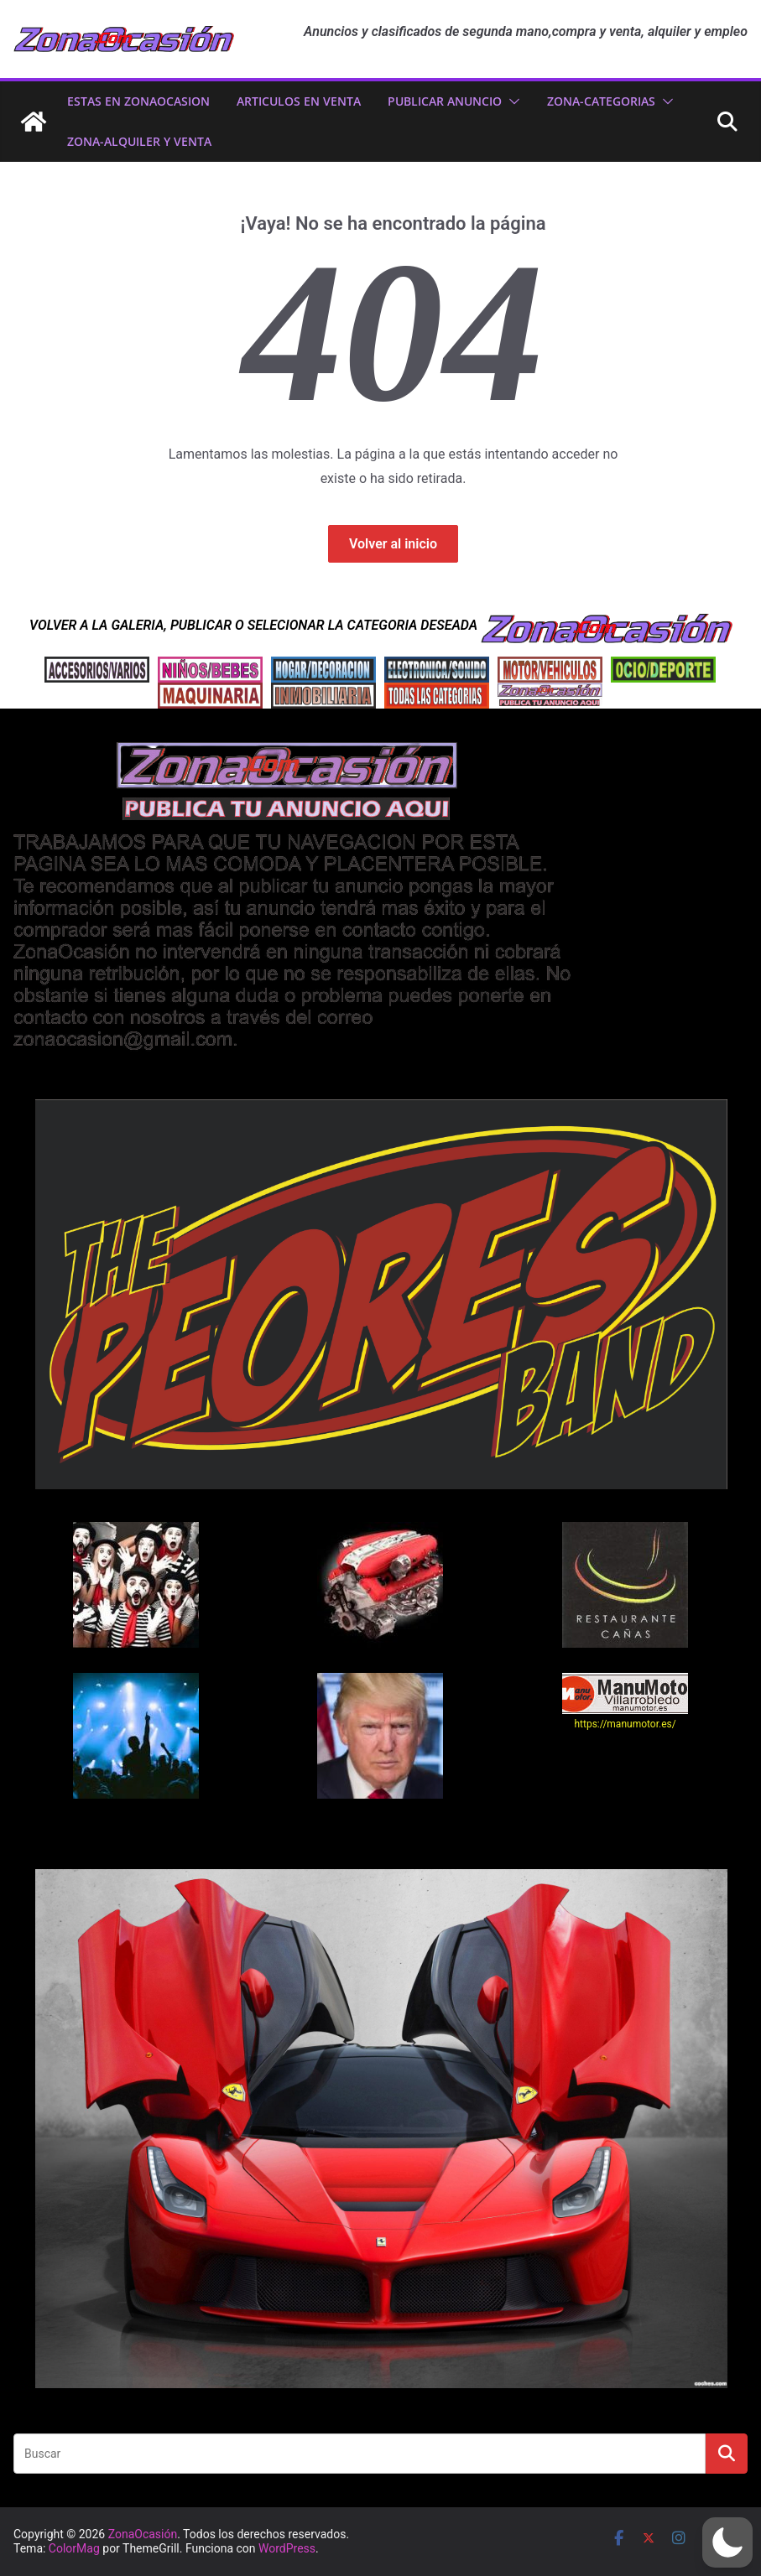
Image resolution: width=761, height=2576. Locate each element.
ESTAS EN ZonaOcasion (138, 101)
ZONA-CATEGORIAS (601, 101)
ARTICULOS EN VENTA (299, 101)
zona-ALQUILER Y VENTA (139, 141)
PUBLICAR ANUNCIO (445, 101)
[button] (511, 101)
